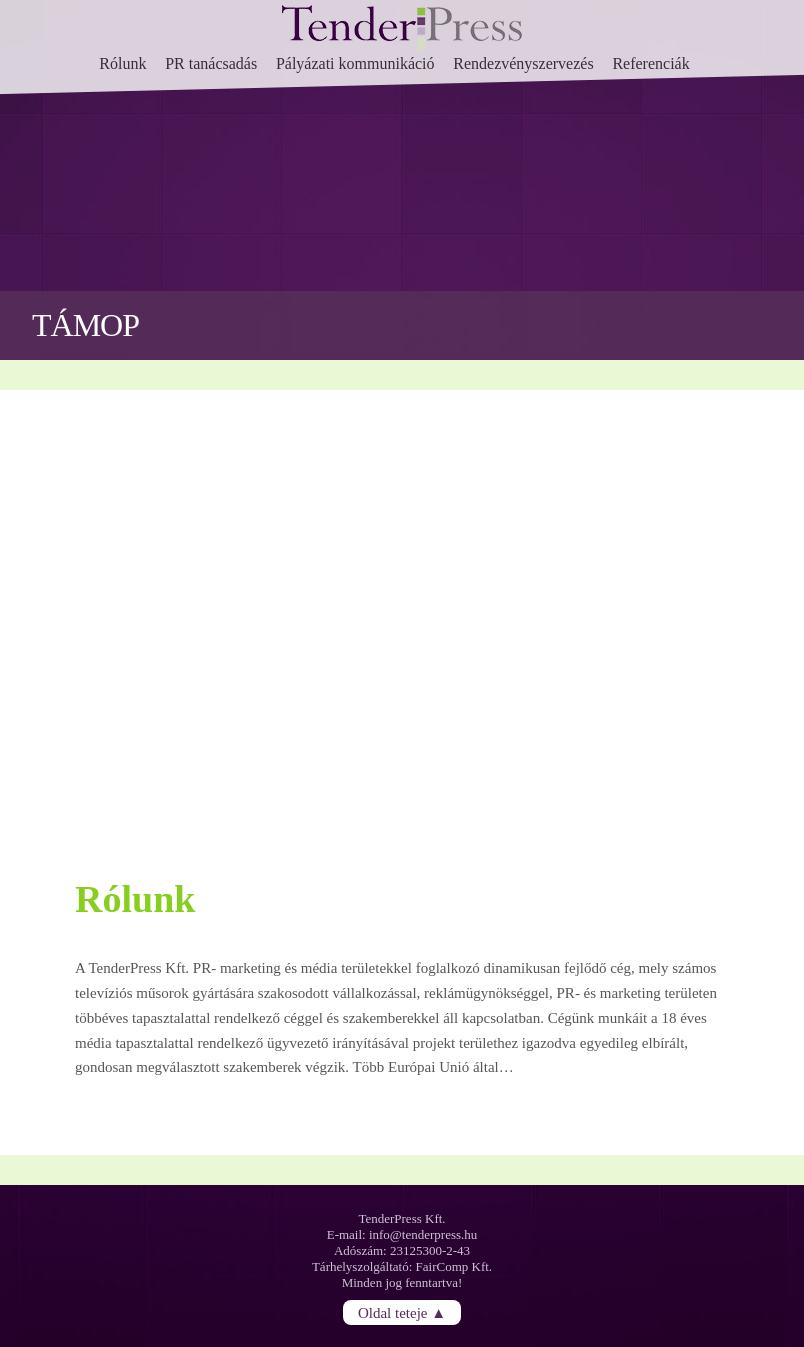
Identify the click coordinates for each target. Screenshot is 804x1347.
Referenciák (650, 63)
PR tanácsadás (211, 63)
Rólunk (122, 63)
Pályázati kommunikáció (355, 63)
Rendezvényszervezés (523, 63)
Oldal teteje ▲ (402, 1312)
